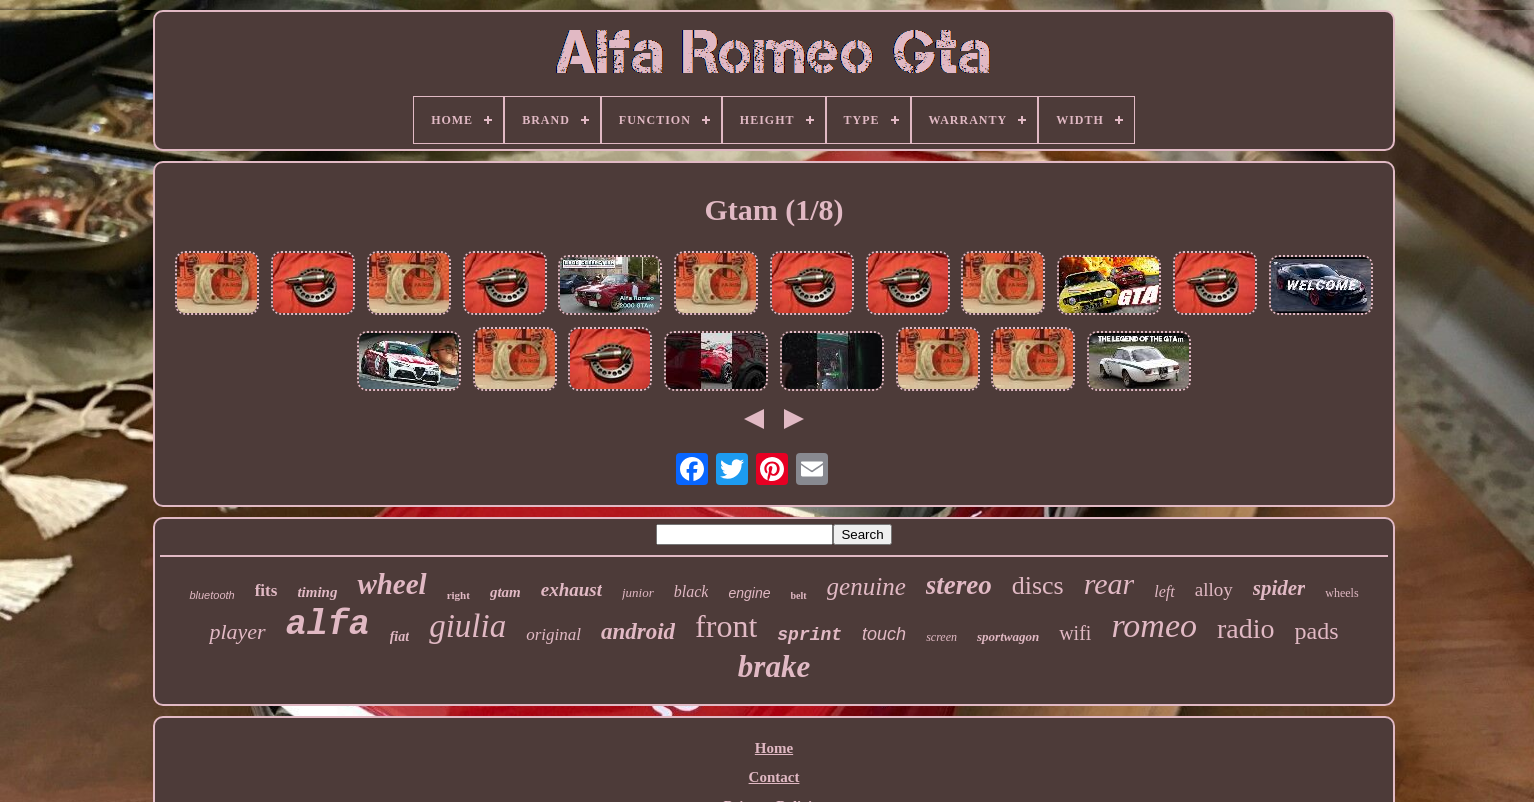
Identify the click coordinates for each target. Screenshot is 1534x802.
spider (1279, 588)
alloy (1214, 589)
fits (266, 590)
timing (317, 592)
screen (941, 637)
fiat (399, 636)
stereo (959, 585)
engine (749, 593)
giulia (467, 626)
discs (1038, 585)
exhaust (571, 589)
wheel (391, 584)
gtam (505, 592)
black (691, 591)
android (638, 631)
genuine (866, 586)
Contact (774, 777)
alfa (328, 625)
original (553, 634)
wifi (1075, 633)
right (458, 595)
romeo (1154, 625)
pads (1317, 631)
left (1164, 591)
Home (774, 748)
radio (1246, 628)
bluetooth (211, 595)
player (237, 631)
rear (1109, 583)
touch (884, 634)
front (726, 626)
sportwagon (1008, 636)
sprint (809, 635)
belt (799, 595)
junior (638, 592)
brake (774, 666)
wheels (1341, 593)
